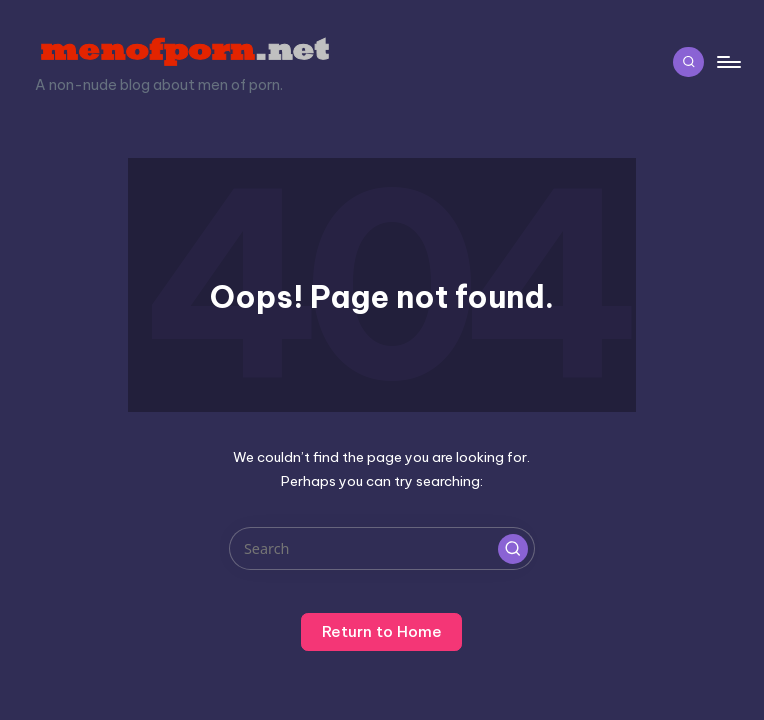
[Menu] (727, 62)
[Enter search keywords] (381, 548)
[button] (513, 549)
